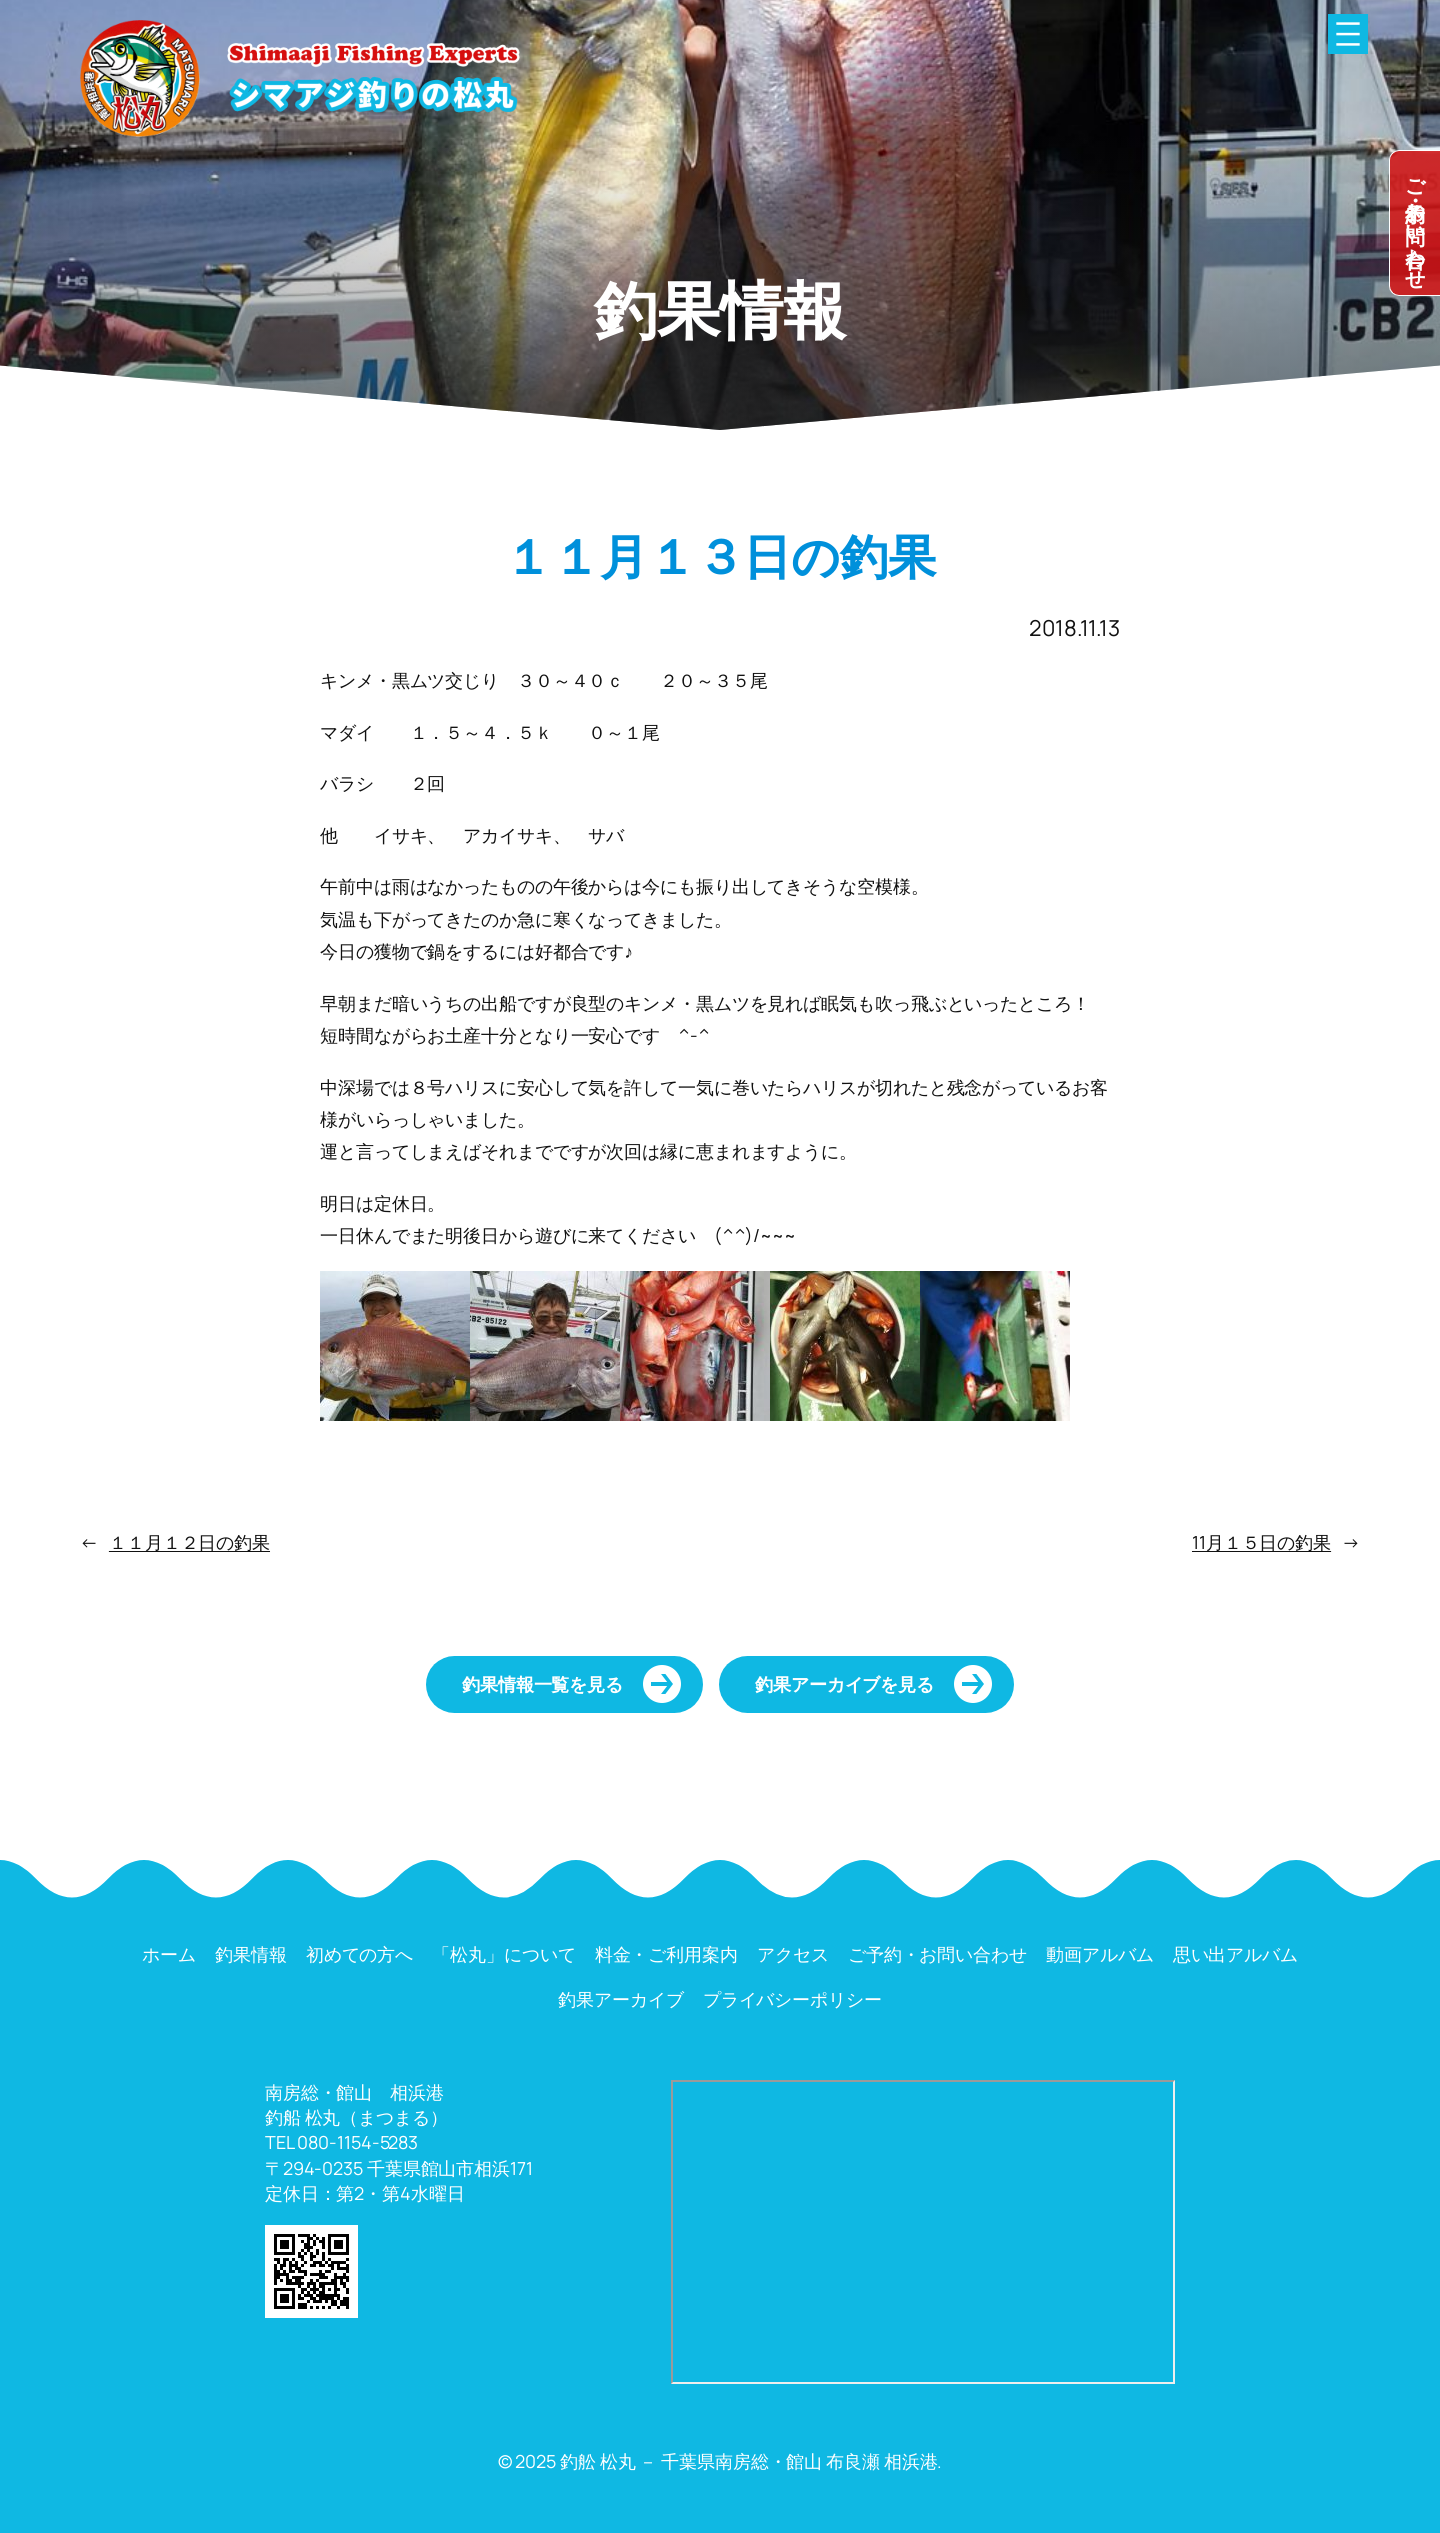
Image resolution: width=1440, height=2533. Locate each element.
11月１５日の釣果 (1261, 1542)
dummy (1415, 223)
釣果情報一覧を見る (542, 1684)
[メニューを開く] (1348, 34)
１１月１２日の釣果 (189, 1542)
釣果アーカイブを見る (844, 1684)
